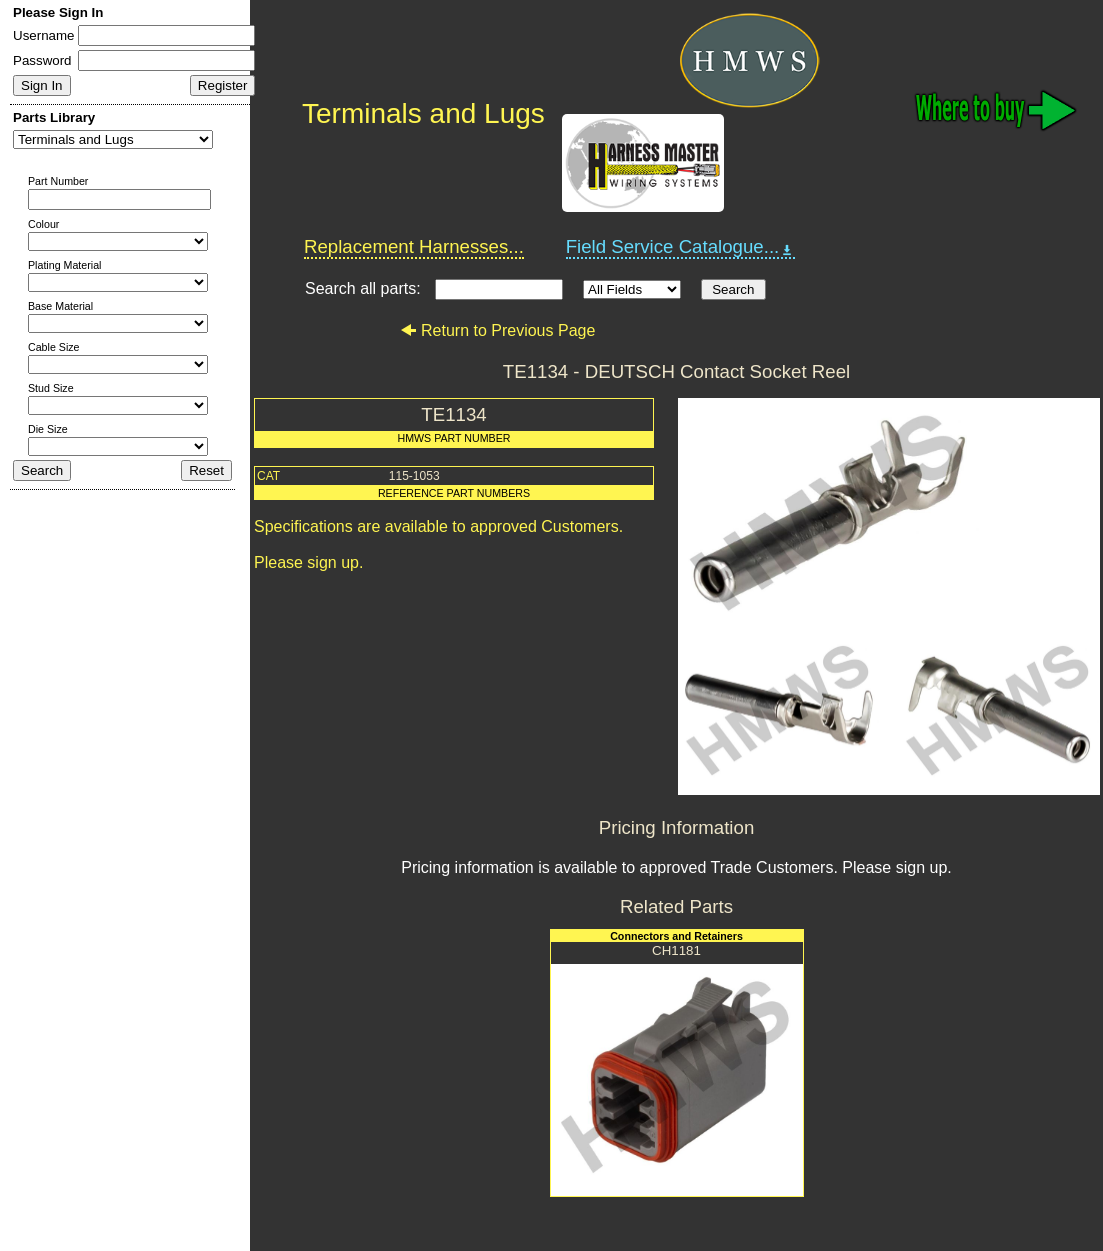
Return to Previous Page (497, 330)
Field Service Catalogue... (681, 247)
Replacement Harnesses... (414, 246)
